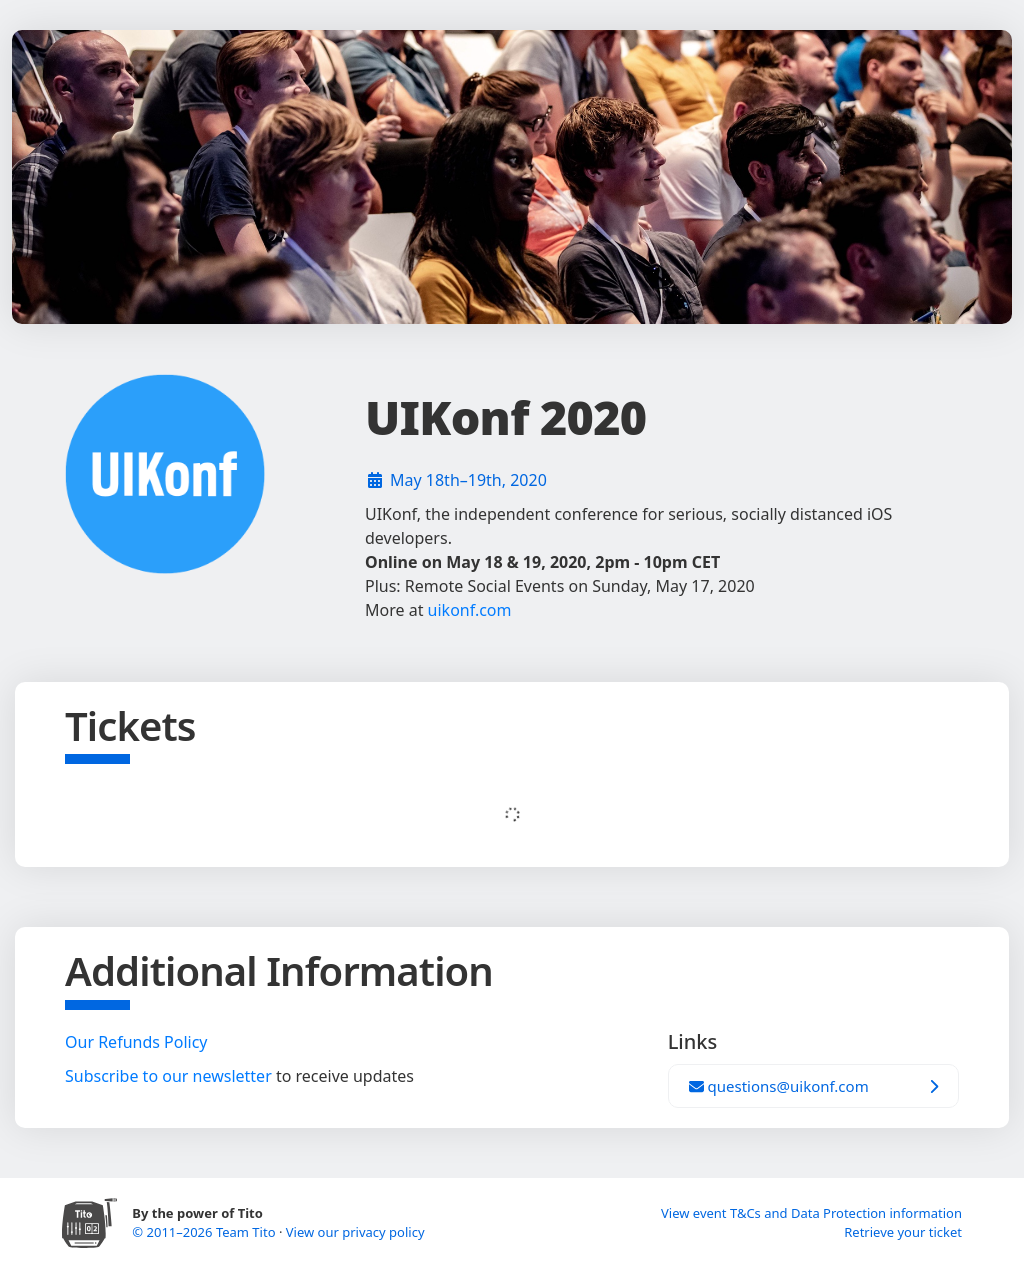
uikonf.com (470, 610)
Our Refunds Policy (136, 1042)
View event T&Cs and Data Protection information (811, 1213)
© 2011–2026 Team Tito (205, 1232)
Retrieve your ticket (903, 1232)
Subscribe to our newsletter (168, 1076)
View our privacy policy (355, 1232)
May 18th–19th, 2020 (468, 480)
